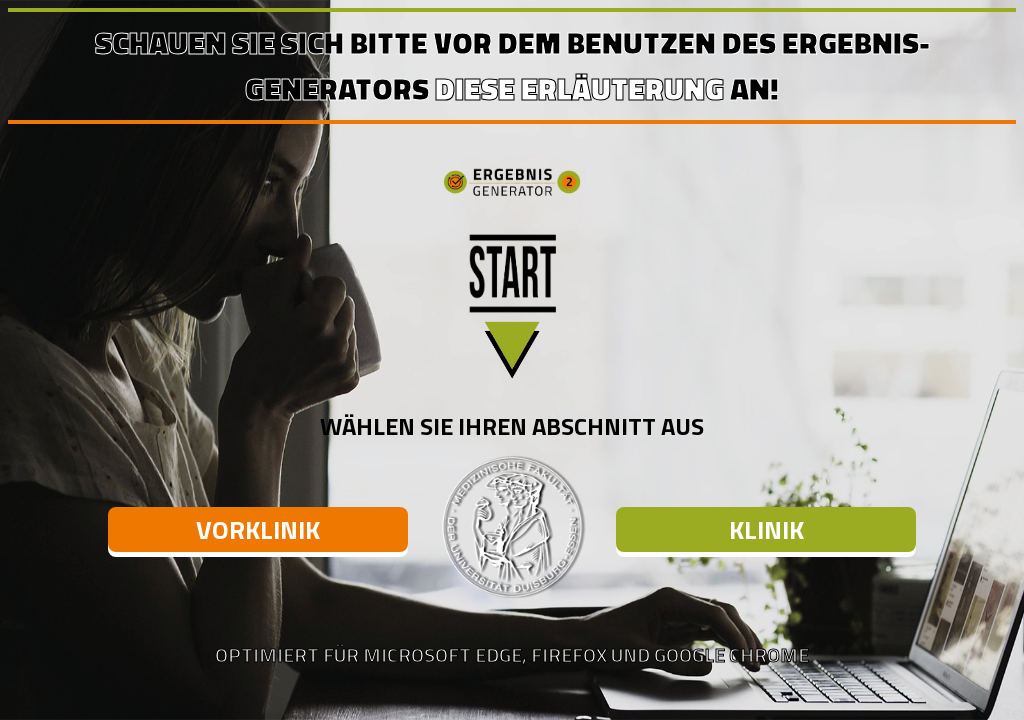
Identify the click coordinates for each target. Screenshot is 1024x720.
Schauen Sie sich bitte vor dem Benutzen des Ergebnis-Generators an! (512, 66)
